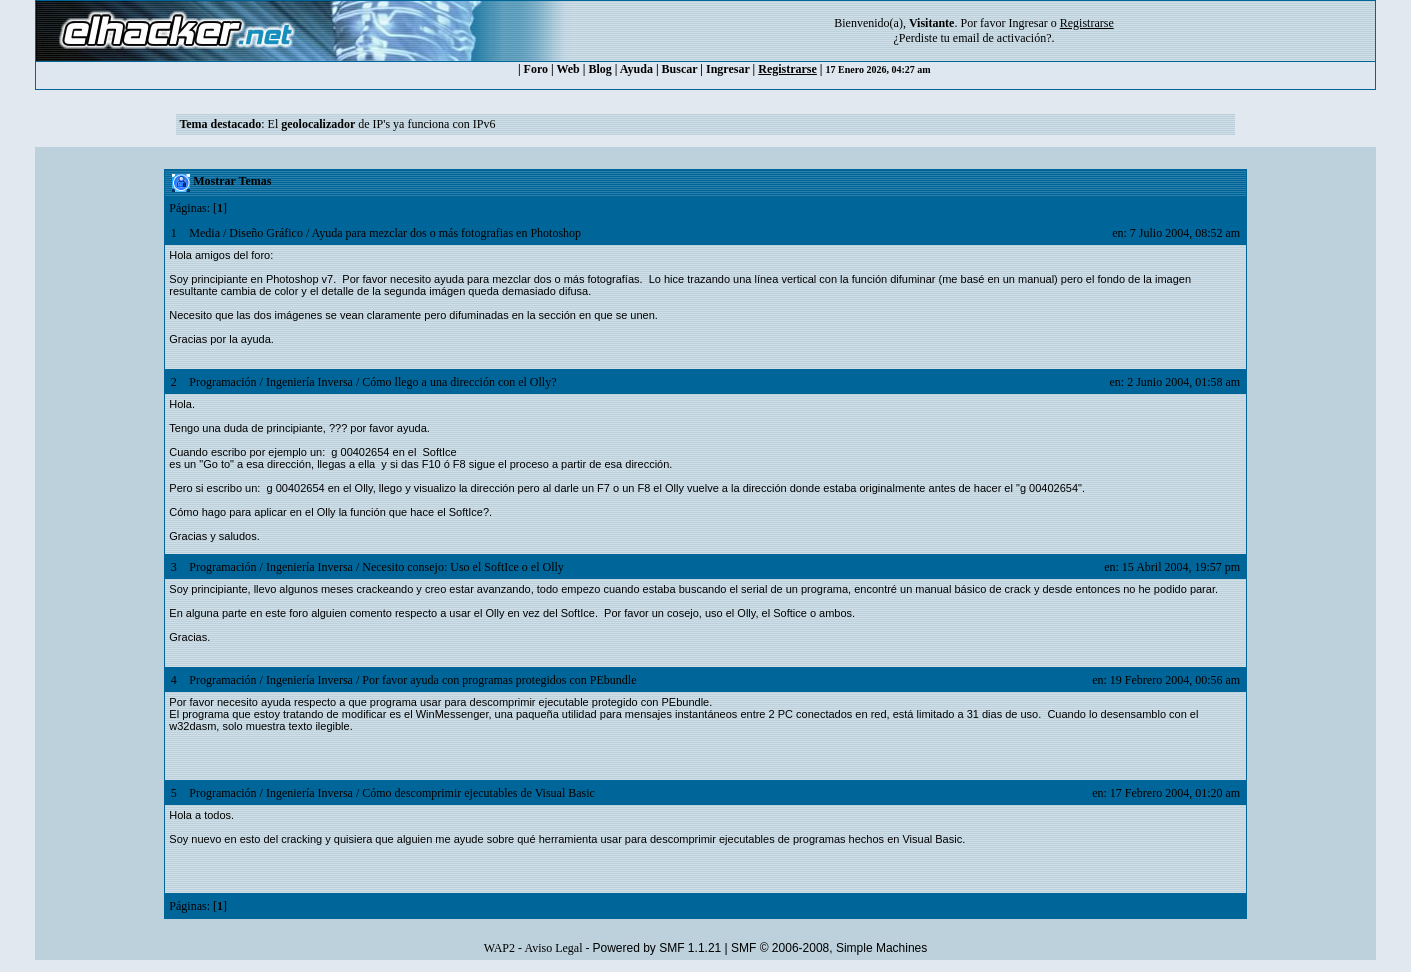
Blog (599, 69)
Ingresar (1027, 23)
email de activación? (1002, 38)
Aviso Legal (553, 948)
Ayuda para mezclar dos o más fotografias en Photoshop (447, 233)
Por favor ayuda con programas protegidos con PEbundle (499, 680)
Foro (536, 69)
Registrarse (787, 69)
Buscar (680, 69)
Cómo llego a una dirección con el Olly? (459, 382)
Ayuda (636, 69)
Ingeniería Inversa (309, 382)
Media (204, 233)
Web (567, 69)
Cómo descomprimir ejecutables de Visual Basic (478, 793)
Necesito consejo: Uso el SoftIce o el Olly (463, 567)
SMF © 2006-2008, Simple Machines (829, 948)
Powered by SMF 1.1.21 (657, 948)
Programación (222, 382)
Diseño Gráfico (266, 233)
